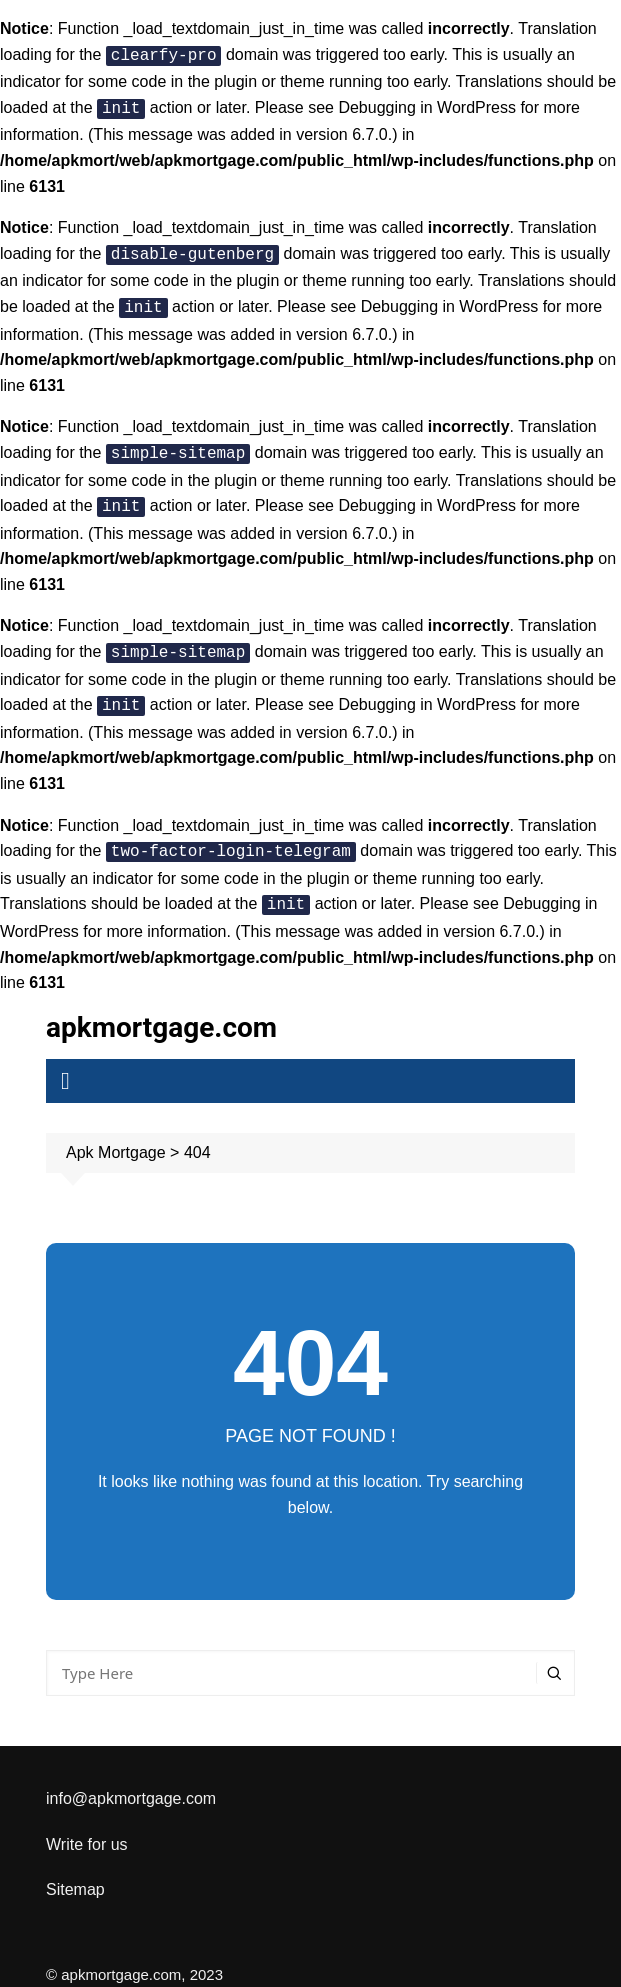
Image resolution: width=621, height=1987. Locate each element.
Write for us (87, 1824)
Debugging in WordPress (427, 105)
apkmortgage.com (161, 1007)
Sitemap (75, 1869)
